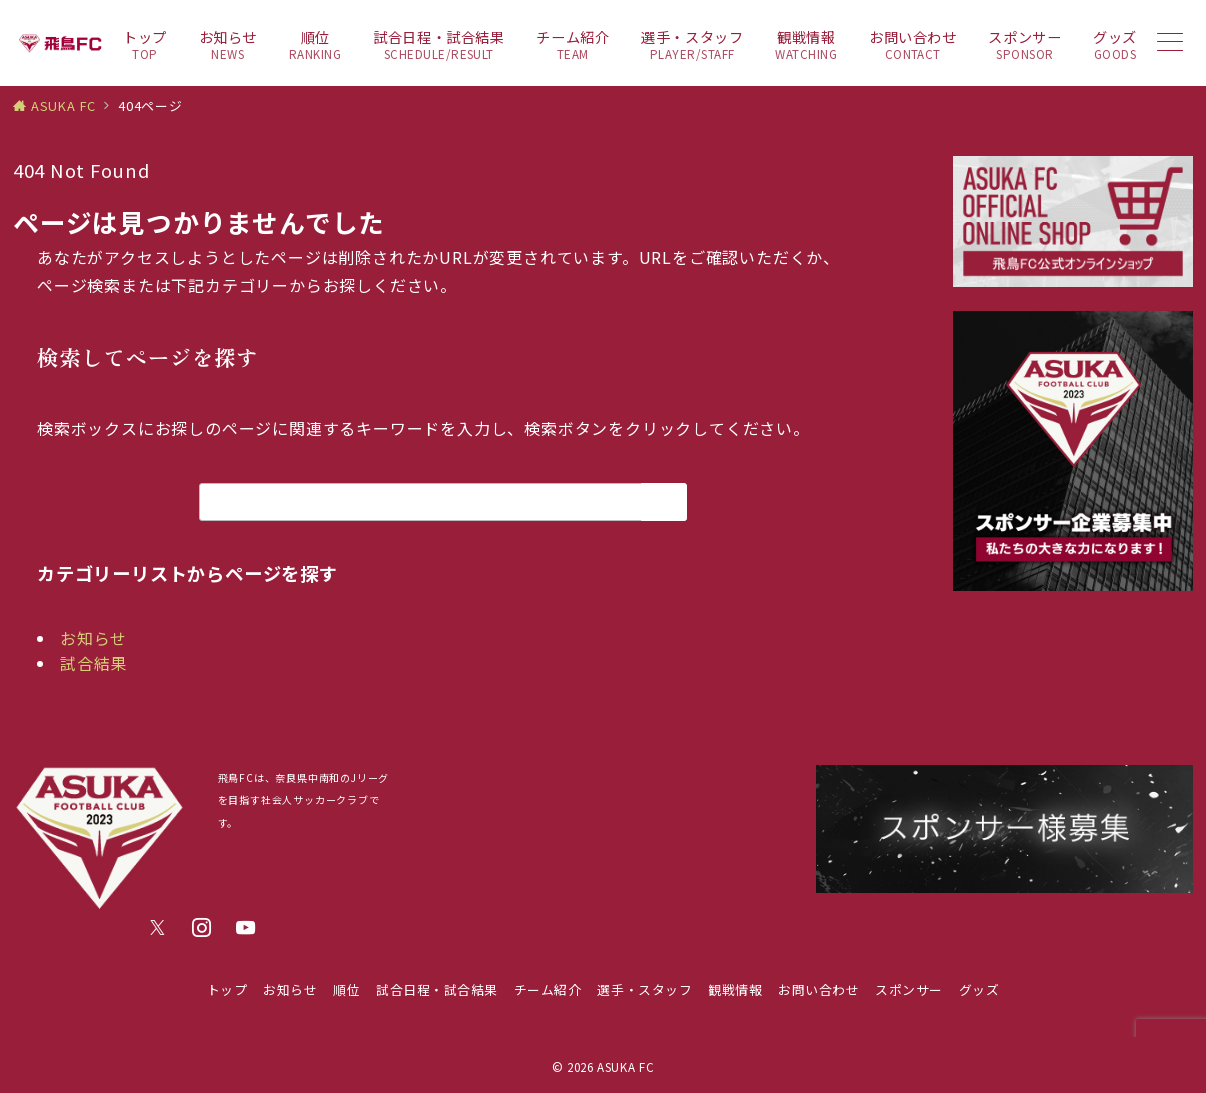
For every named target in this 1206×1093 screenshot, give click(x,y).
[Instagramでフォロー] (202, 928)
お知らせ (93, 638)
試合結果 (93, 663)
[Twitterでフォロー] (158, 928)
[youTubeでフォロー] (246, 928)
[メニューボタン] (1170, 43)
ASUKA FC (625, 1067)
